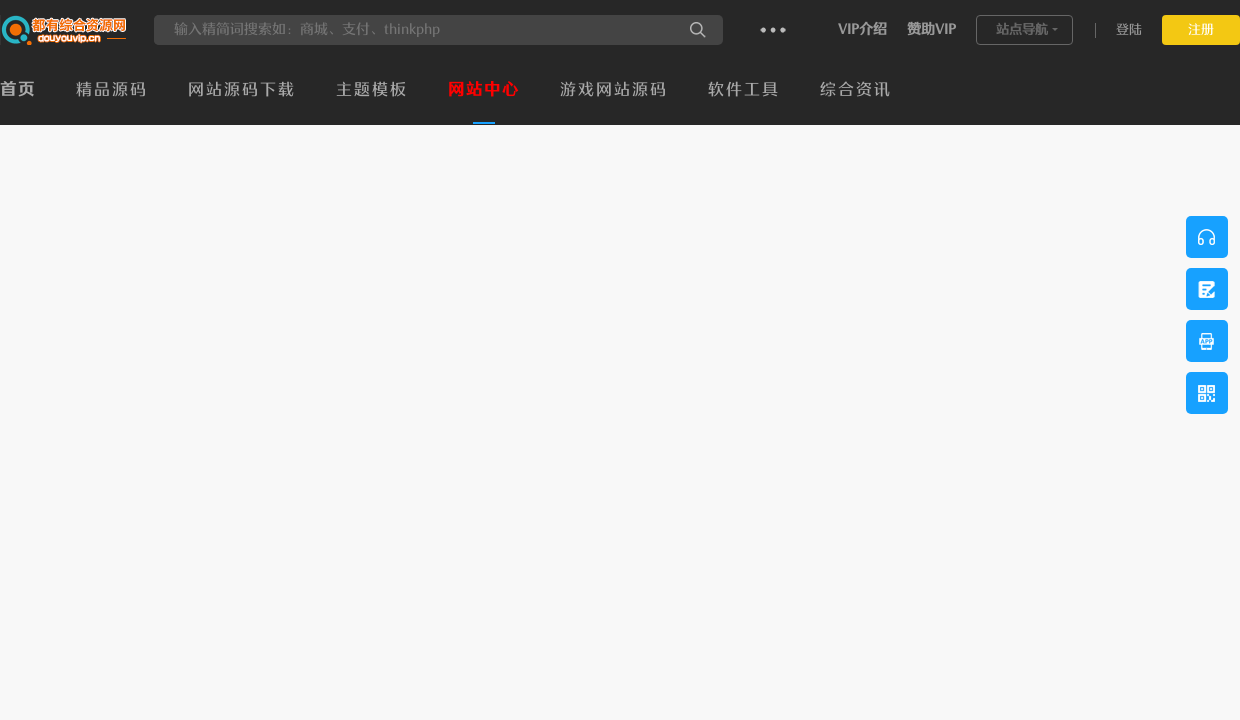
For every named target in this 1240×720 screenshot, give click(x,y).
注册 (1201, 29)
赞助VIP (931, 29)
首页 (18, 90)
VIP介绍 (862, 29)
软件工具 (744, 90)
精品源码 (112, 90)
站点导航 (1022, 29)
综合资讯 (856, 90)
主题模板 (372, 90)
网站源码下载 (242, 90)
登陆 (1129, 29)
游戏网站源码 (614, 90)
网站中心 (484, 90)
